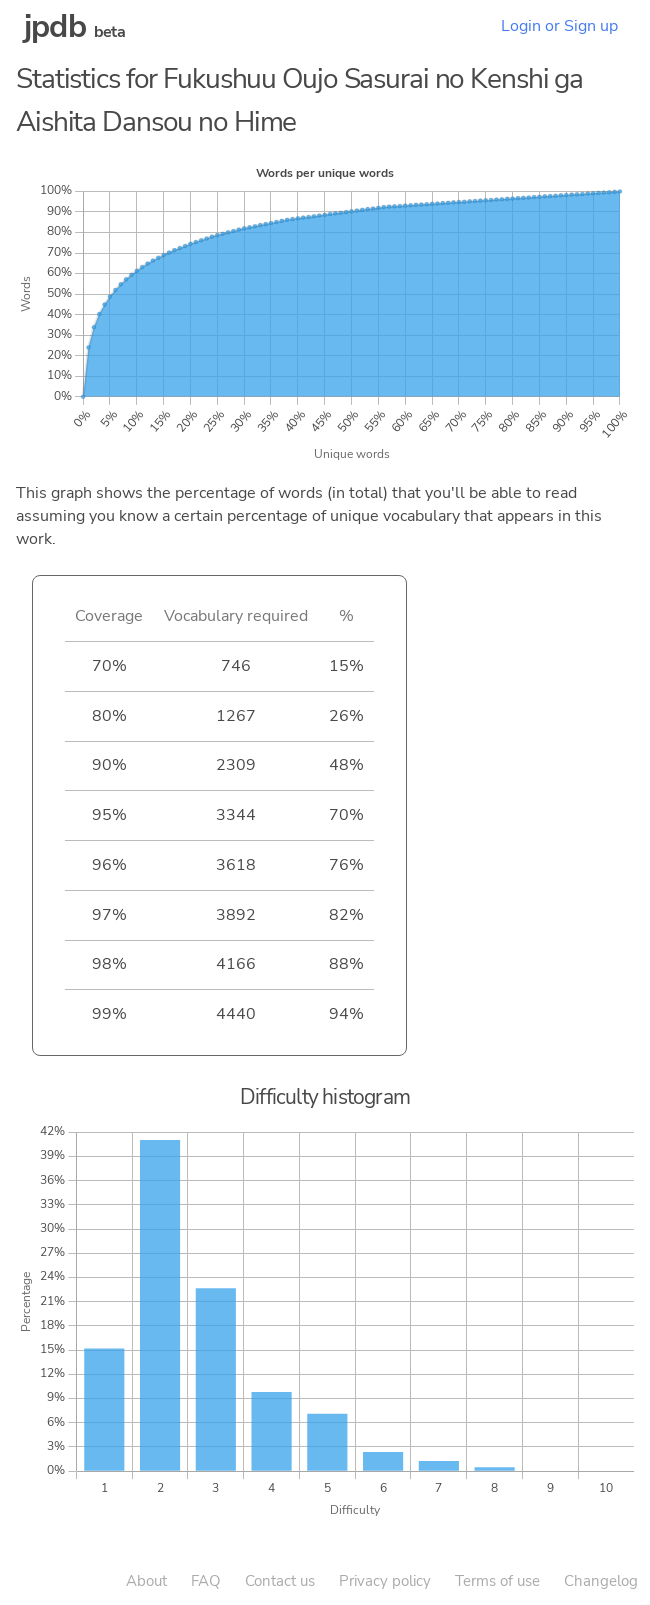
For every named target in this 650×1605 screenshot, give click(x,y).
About (146, 1581)
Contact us (280, 1581)
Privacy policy (385, 1581)
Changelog (601, 1581)
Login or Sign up (559, 26)
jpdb (55, 26)
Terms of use (497, 1581)
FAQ (206, 1581)
